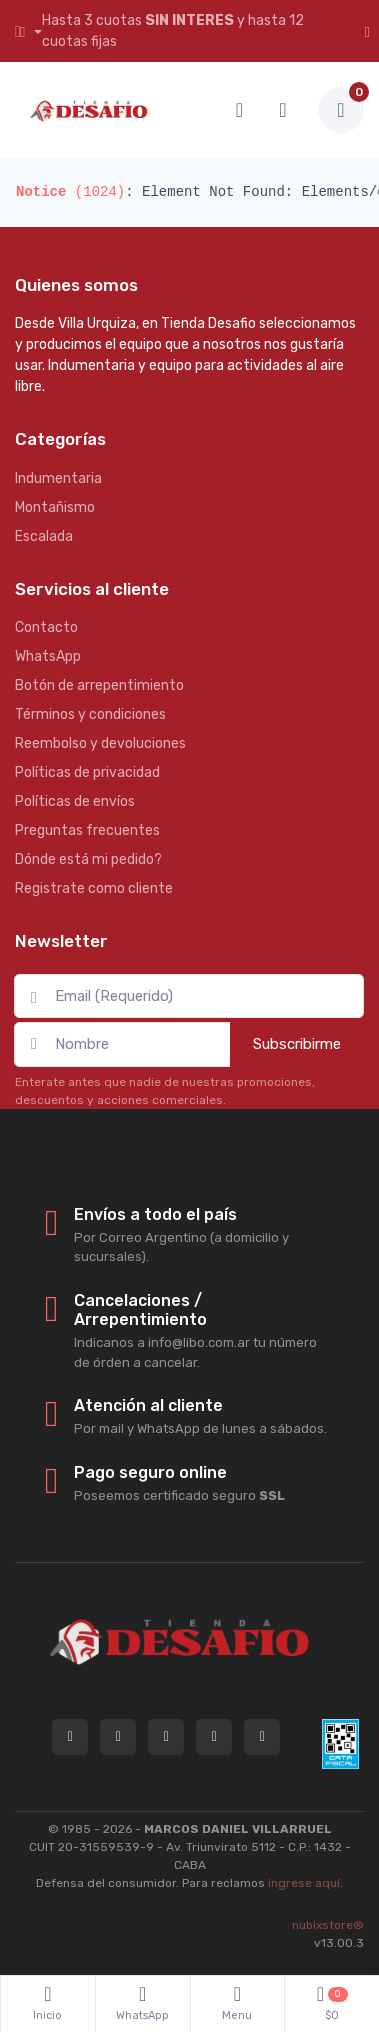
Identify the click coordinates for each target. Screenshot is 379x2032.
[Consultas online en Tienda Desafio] (70, 1737)
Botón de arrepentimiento (99, 685)
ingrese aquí (304, 1883)
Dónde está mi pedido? (88, 859)
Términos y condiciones (90, 714)
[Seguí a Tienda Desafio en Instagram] (166, 1737)
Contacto (46, 627)
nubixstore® (328, 1925)
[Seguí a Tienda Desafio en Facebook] (214, 1737)
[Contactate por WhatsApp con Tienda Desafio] (118, 1737)
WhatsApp (48, 656)
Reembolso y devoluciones (100, 743)
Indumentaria (58, 478)
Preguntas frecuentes (87, 830)
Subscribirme (297, 1044)
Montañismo (55, 507)
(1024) (70, 192)
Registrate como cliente (94, 888)
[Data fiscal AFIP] (340, 1744)
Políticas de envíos (75, 801)
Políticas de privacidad (87, 772)
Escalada (44, 536)
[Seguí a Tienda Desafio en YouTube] (262, 1737)
